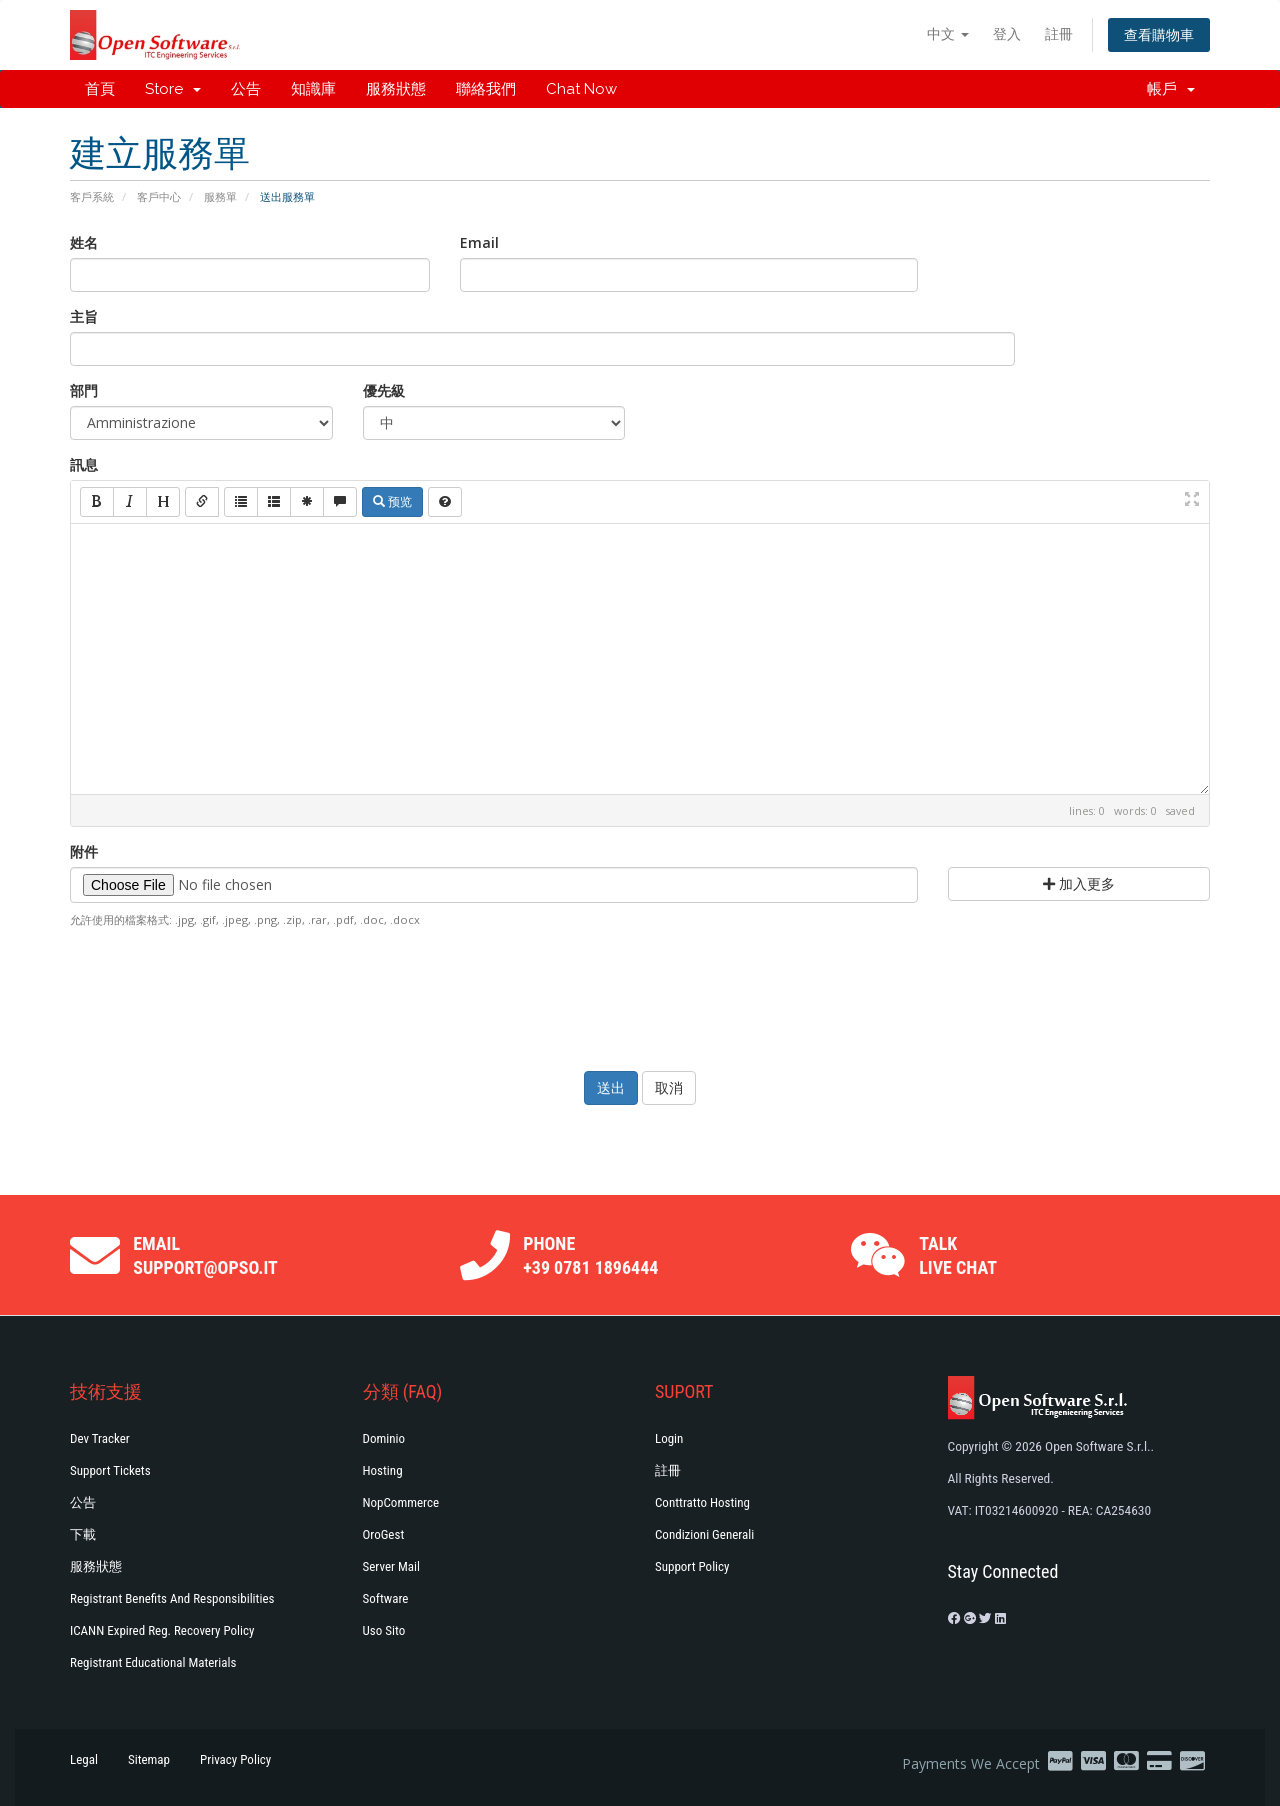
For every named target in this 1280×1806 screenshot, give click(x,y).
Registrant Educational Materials (153, 1662)
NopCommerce (401, 1502)
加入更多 (1079, 883)
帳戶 (1171, 89)
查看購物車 (1159, 34)
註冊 (1059, 33)
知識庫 (313, 89)
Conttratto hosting (702, 1502)
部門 (84, 390)
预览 (392, 501)
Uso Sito (384, 1630)
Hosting (383, 1470)
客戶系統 (92, 196)
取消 (669, 1087)
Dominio (384, 1438)
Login (669, 1438)
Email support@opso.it (205, 1255)
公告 (246, 89)
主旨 (84, 316)
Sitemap (149, 1759)
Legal (84, 1759)
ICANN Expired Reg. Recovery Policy (162, 1630)
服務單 (220, 196)
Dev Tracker (100, 1438)
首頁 (100, 89)
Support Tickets (110, 1470)
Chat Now (581, 89)
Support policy (692, 1566)
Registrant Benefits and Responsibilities (172, 1598)
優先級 (384, 390)
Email (479, 242)
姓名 (84, 242)
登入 (1007, 33)
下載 (83, 1534)
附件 (84, 851)
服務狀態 (396, 89)
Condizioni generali (704, 1534)
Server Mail (391, 1566)
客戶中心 (159, 196)
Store (173, 89)
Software (386, 1598)
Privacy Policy (235, 1759)
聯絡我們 (486, 89)
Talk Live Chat (958, 1255)
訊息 (84, 464)
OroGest (384, 1534)
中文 (948, 33)
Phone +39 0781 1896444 (590, 1255)
